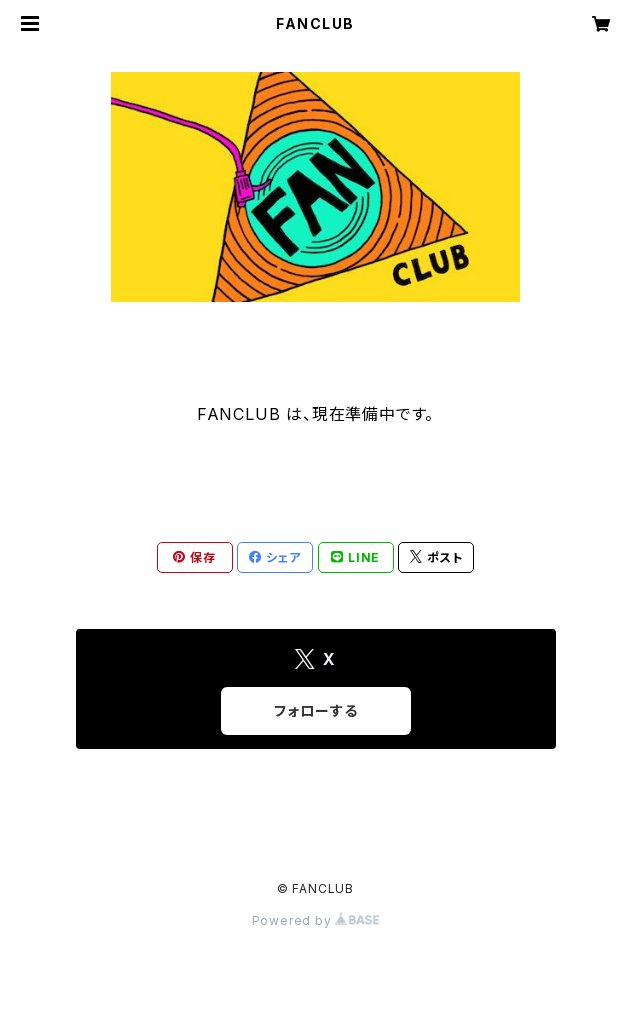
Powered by (316, 920)
